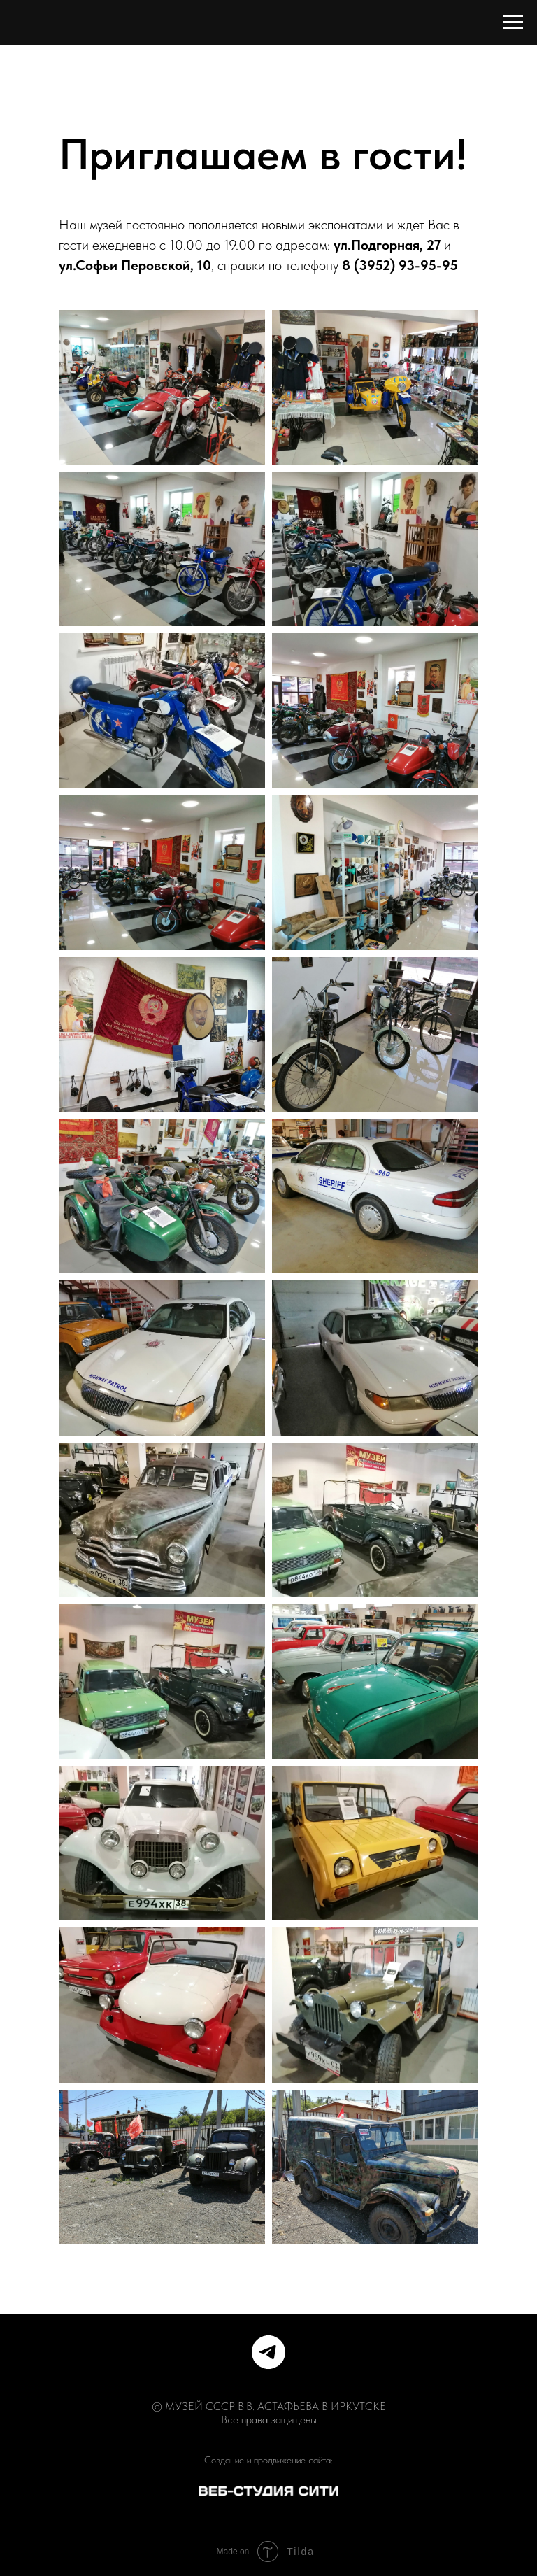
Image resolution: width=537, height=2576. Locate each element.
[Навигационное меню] (513, 22)
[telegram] (268, 2352)
